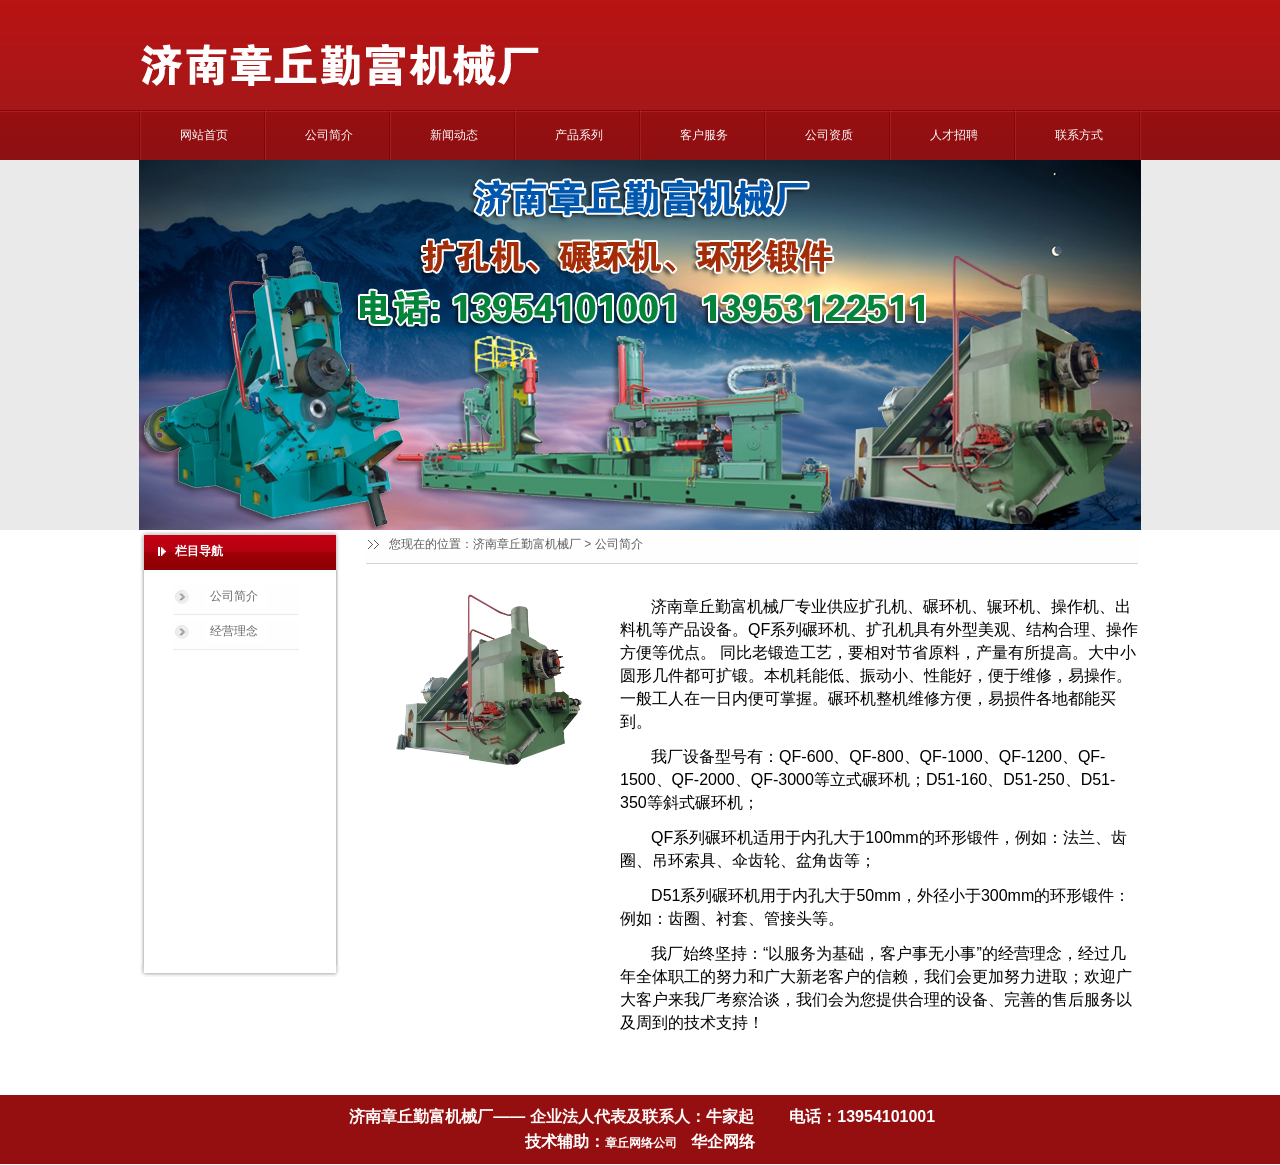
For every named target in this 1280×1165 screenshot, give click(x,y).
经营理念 (234, 631)
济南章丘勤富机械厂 (527, 544)
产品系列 (579, 135)
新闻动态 (454, 135)
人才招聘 (954, 135)
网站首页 (204, 135)
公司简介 (329, 135)
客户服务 (704, 135)
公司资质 (829, 135)
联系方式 (1079, 135)
